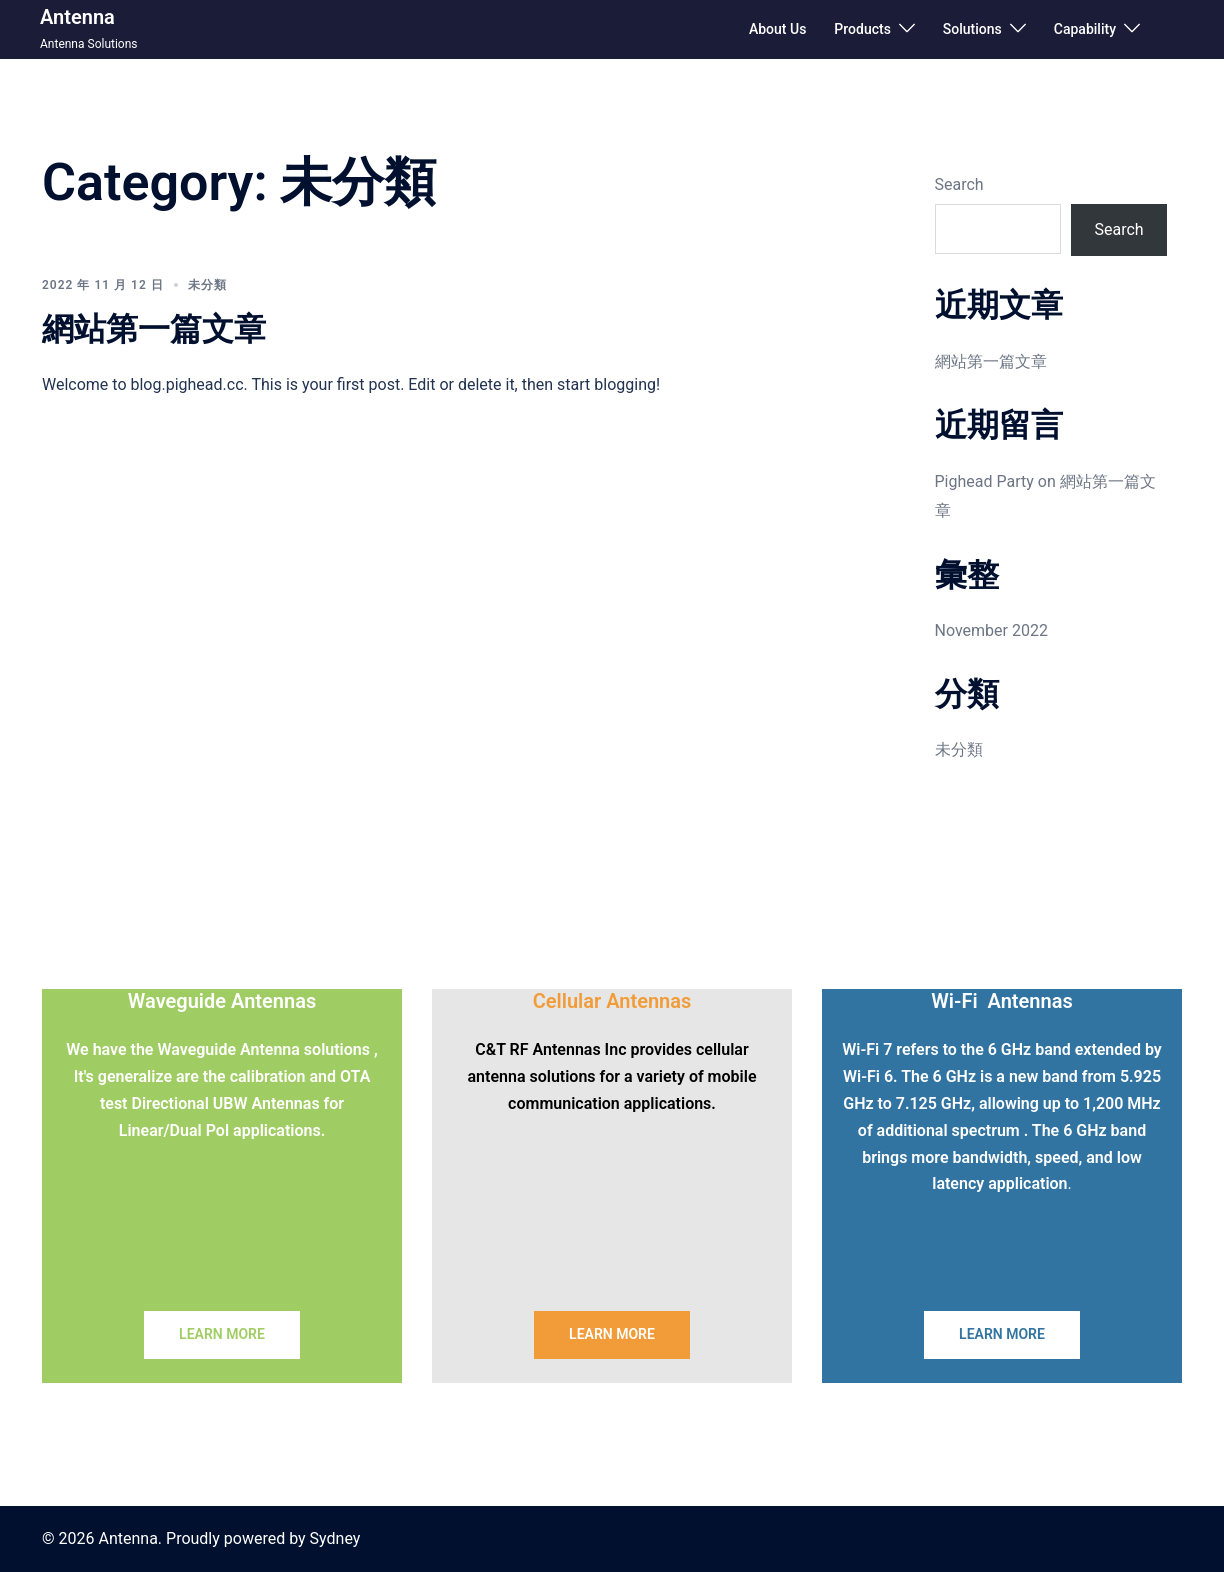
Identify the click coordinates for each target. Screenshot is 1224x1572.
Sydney (335, 1538)
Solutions (972, 29)
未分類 (207, 285)
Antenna (77, 17)
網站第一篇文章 (154, 329)
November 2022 (991, 630)
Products (862, 29)
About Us (777, 29)
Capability (1085, 29)
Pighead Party (984, 481)
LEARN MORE (222, 1334)
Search (959, 184)
